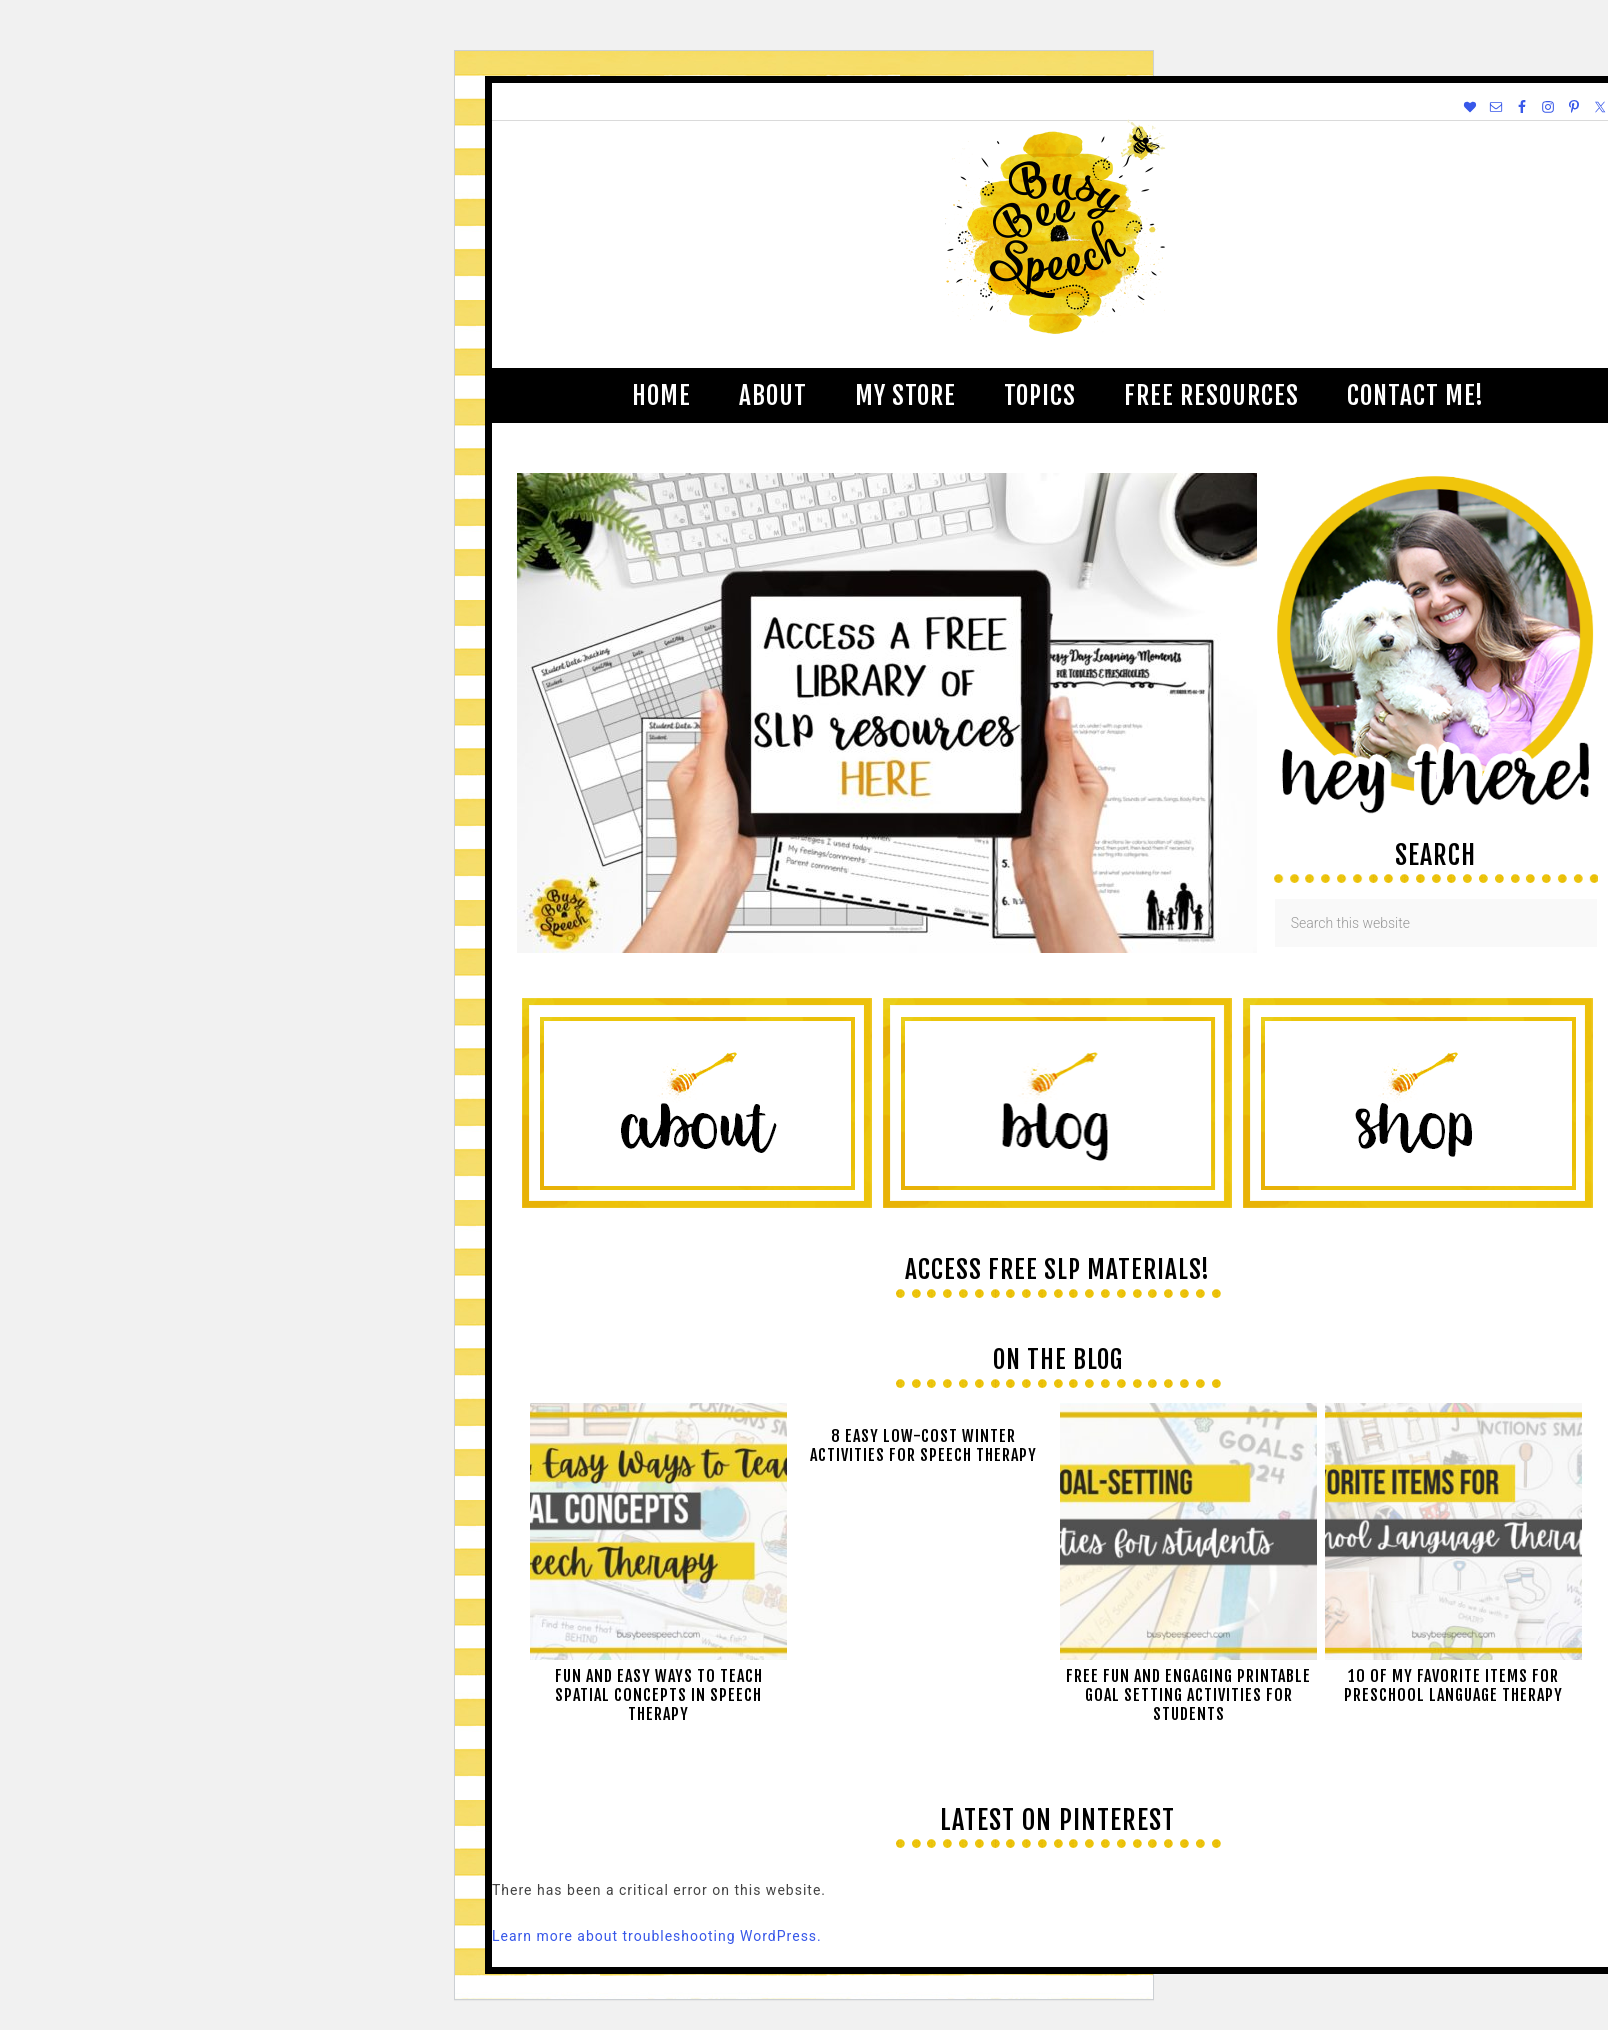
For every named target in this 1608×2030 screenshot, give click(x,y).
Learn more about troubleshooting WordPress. (657, 1936)
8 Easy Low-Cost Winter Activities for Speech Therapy (923, 1445)
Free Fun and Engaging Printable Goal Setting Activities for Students (1188, 1695)
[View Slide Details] (887, 948)
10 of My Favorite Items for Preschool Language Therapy (1453, 1685)
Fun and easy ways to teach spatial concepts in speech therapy (659, 1695)
